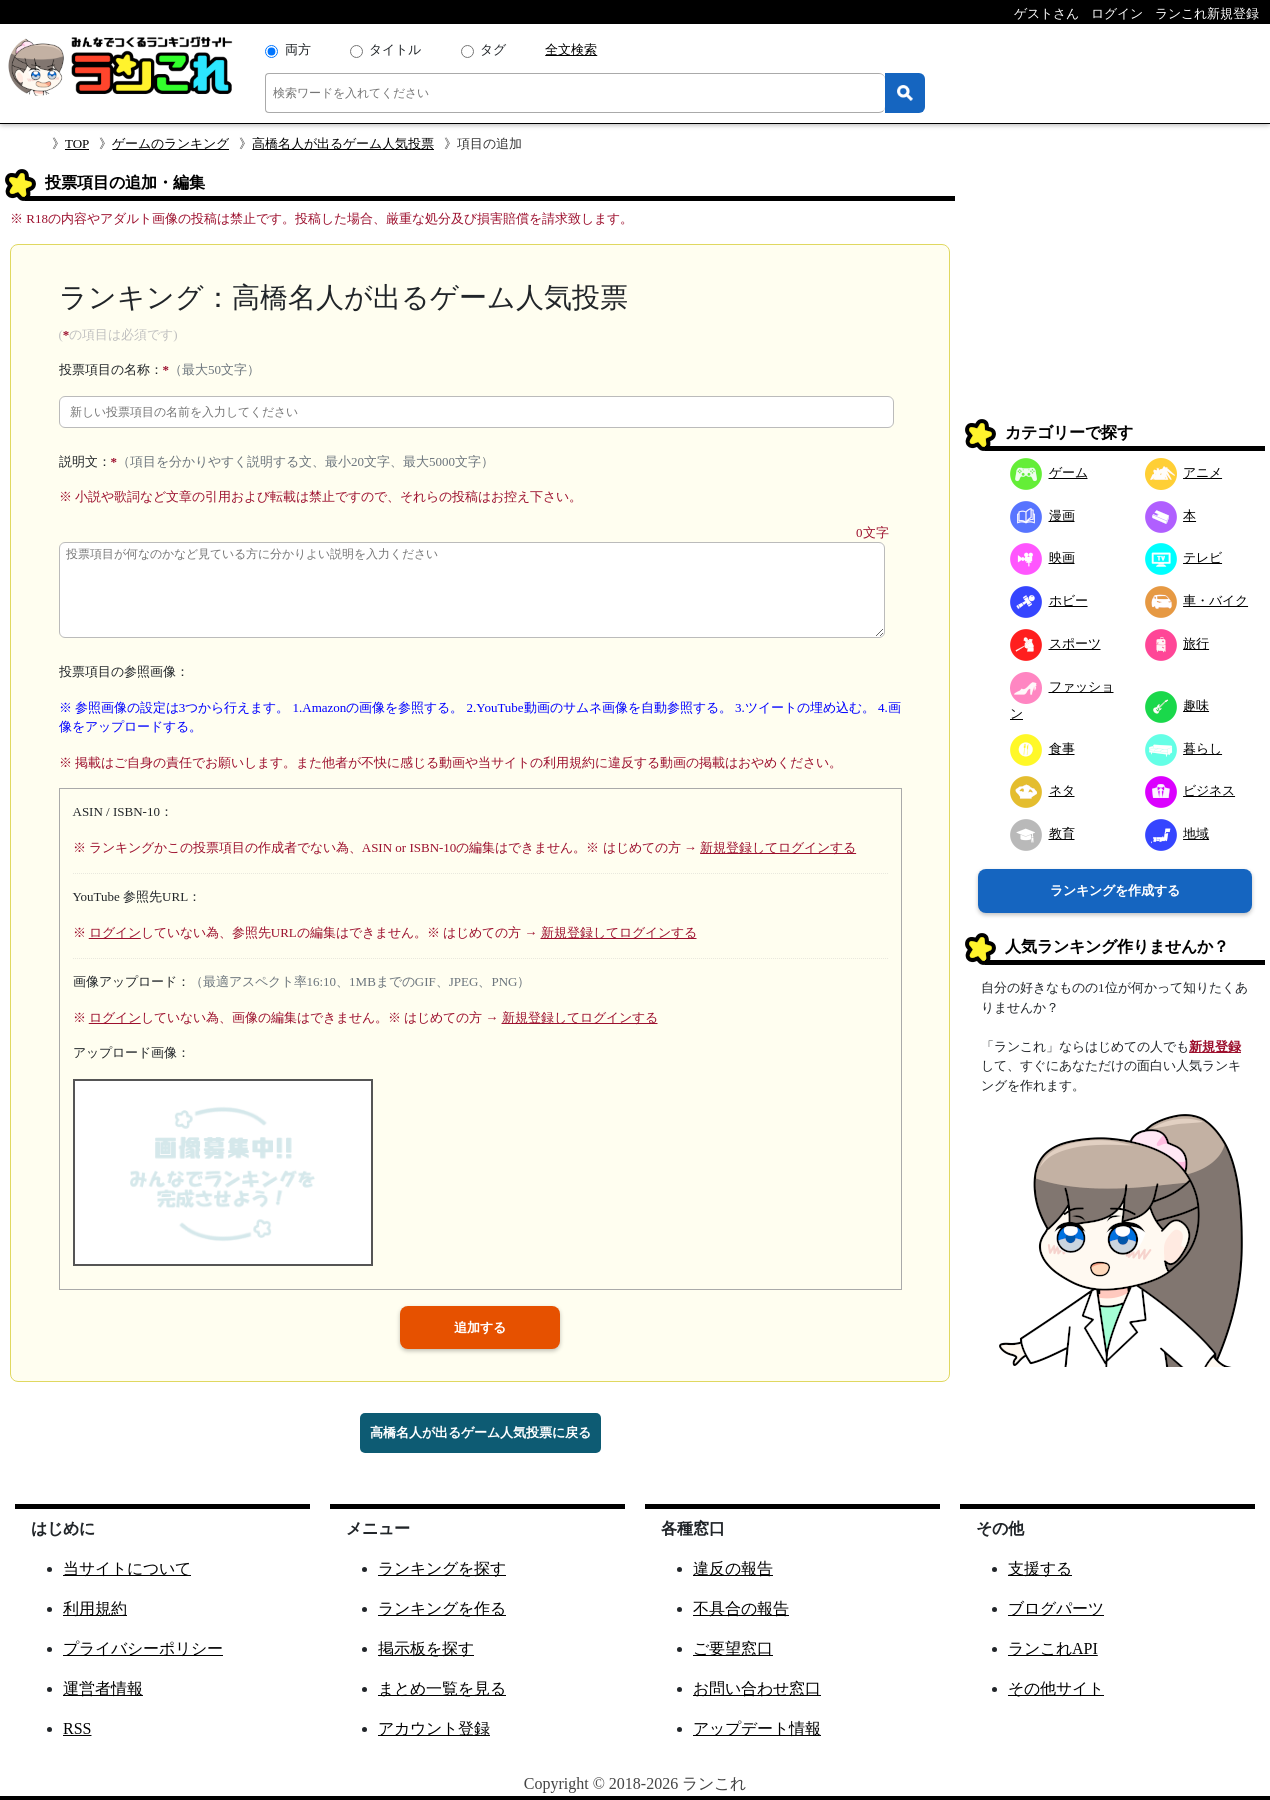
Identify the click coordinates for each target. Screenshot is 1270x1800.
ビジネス (1190, 790)
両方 (298, 49)
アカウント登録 (434, 1728)
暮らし (1184, 748)
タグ (493, 49)
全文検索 (571, 49)
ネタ (1042, 790)
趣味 (1177, 705)
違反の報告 (733, 1568)
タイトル (395, 49)
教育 (1042, 833)
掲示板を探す (426, 1648)
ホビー (1049, 600)
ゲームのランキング (170, 143)
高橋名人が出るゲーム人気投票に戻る (480, 1432)
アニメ (1184, 472)
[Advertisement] (1115, 294)
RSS (77, 1728)
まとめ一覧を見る (442, 1688)
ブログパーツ (1056, 1608)
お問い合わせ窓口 (757, 1688)
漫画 (1042, 515)
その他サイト (1056, 1688)
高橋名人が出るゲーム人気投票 (343, 143)
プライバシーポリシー (143, 1648)
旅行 (1177, 643)
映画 (1042, 557)
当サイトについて (127, 1568)
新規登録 (1215, 1046)
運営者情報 (103, 1688)
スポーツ (1055, 643)
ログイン (115, 932)
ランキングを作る (442, 1608)
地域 (1177, 833)
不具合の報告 (741, 1608)
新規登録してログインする (778, 847)
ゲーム (1049, 472)
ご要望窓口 (733, 1648)
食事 (1042, 748)
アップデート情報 (757, 1728)
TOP (77, 143)
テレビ (1184, 557)
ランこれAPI (1053, 1648)
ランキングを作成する (1115, 890)
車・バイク (1197, 600)
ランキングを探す (442, 1568)
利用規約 (95, 1608)
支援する (1040, 1568)
